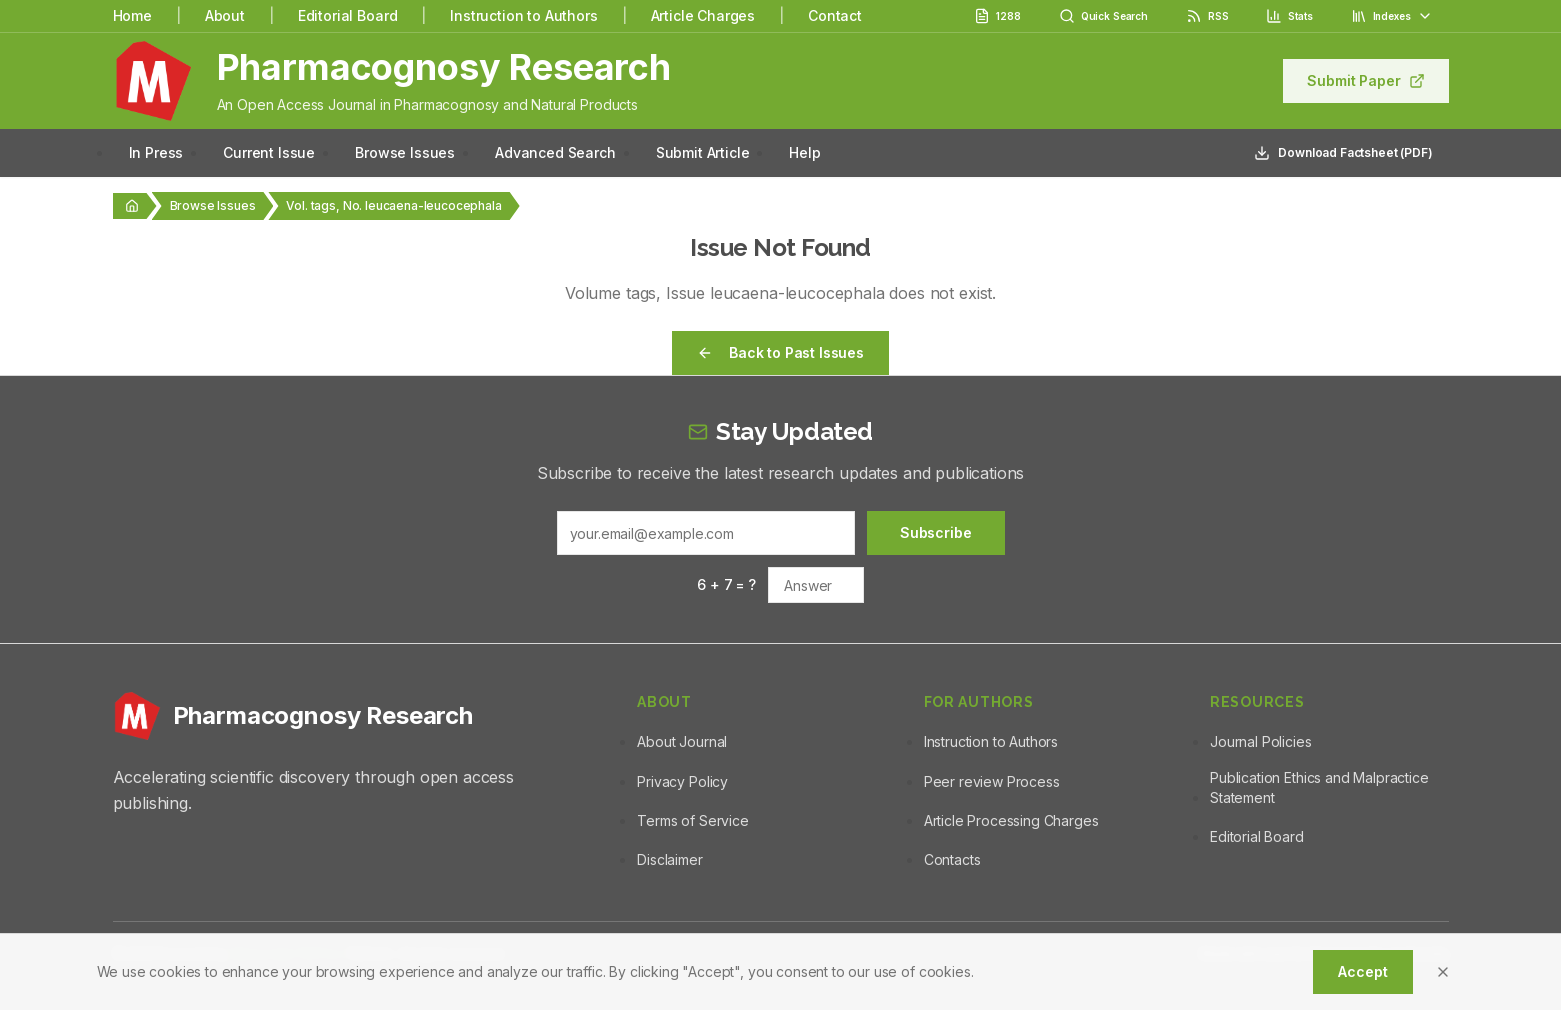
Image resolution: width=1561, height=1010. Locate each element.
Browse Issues (405, 152)
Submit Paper (1365, 80)
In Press (156, 152)
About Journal (682, 741)
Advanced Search (555, 152)
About (225, 15)
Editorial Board (348, 15)
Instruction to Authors (523, 15)
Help (804, 152)
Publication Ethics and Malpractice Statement (1319, 787)
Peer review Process (992, 781)
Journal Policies (1260, 741)
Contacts (952, 859)
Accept (1362, 971)
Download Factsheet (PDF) (1343, 153)
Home (132, 15)
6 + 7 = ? (726, 584)
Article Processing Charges (1011, 820)
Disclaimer (669, 859)
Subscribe (936, 532)
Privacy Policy (682, 781)
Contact (835, 15)
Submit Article (703, 152)
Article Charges (703, 15)
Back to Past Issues (780, 352)
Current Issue (269, 152)
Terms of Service (692, 820)
